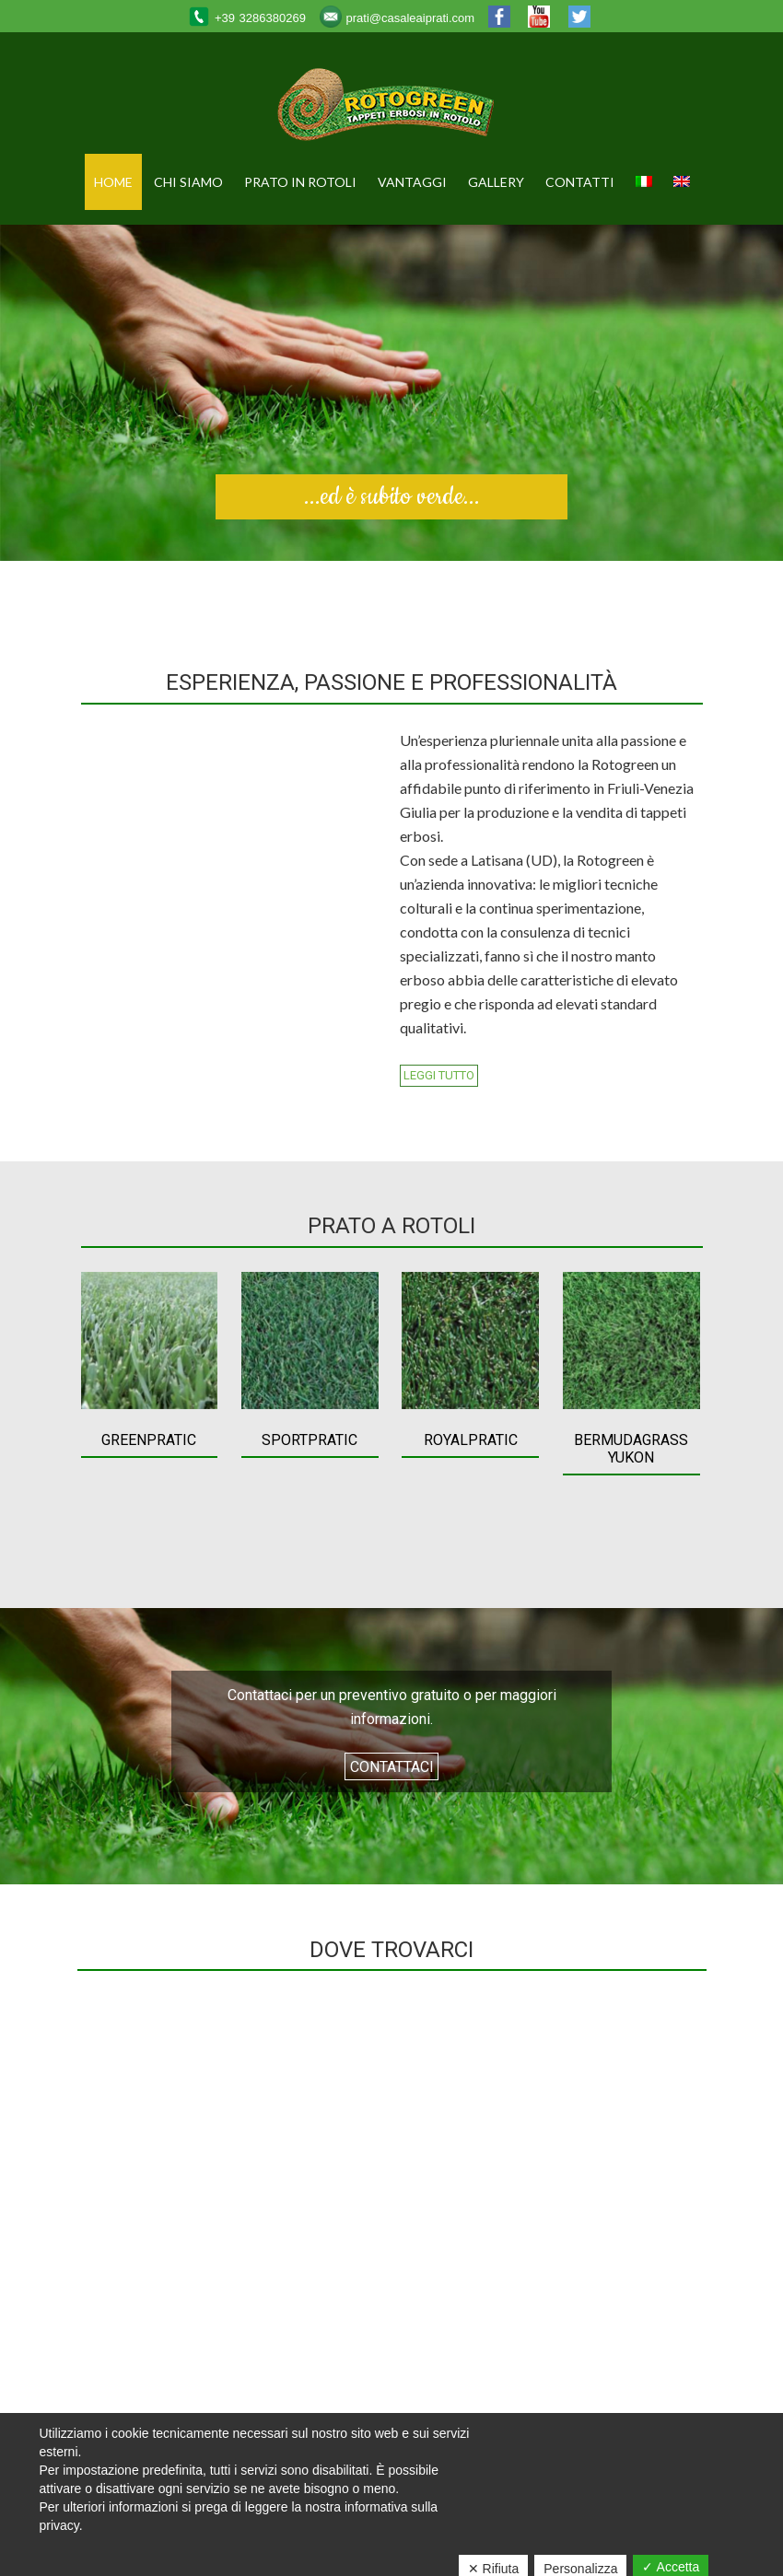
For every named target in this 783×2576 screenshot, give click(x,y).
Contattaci (392, 1767)
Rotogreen (391, 108)
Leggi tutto (438, 1076)
